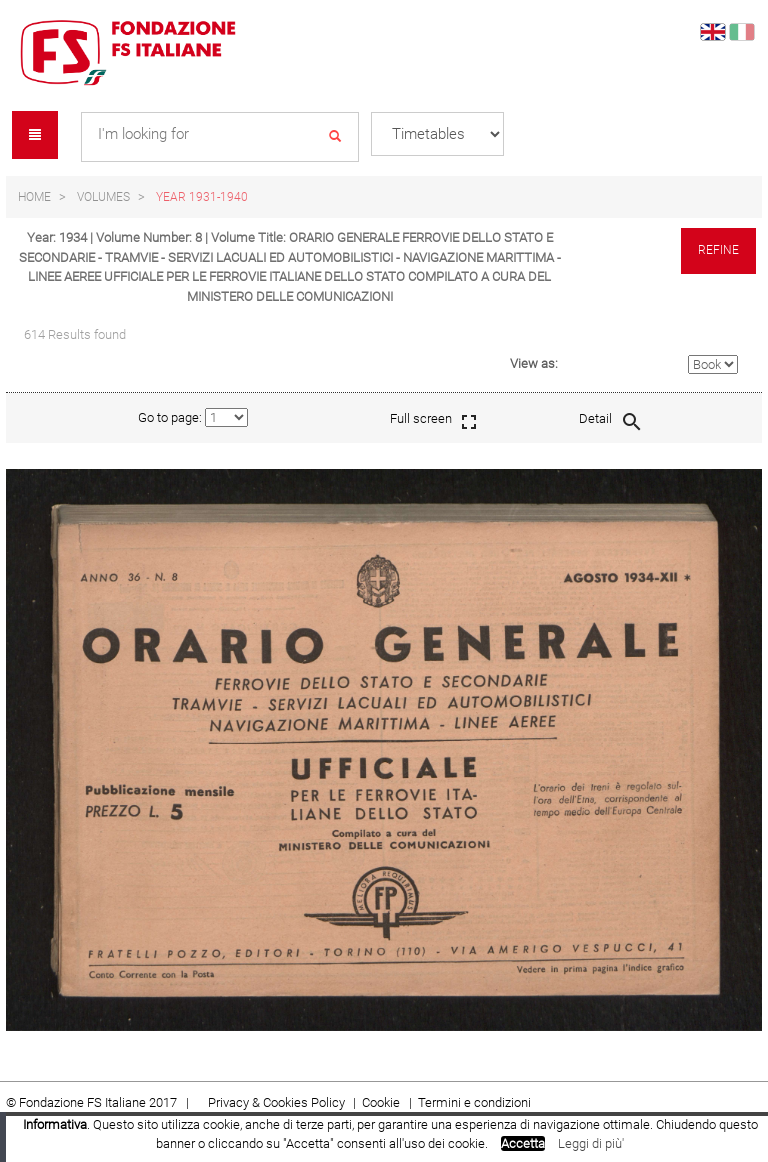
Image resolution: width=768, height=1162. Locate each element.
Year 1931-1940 (202, 197)
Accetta (523, 1143)
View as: (534, 363)
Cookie (382, 1102)
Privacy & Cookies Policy (276, 1102)
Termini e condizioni (474, 1102)
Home (34, 197)
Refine (718, 250)
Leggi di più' (591, 1143)
